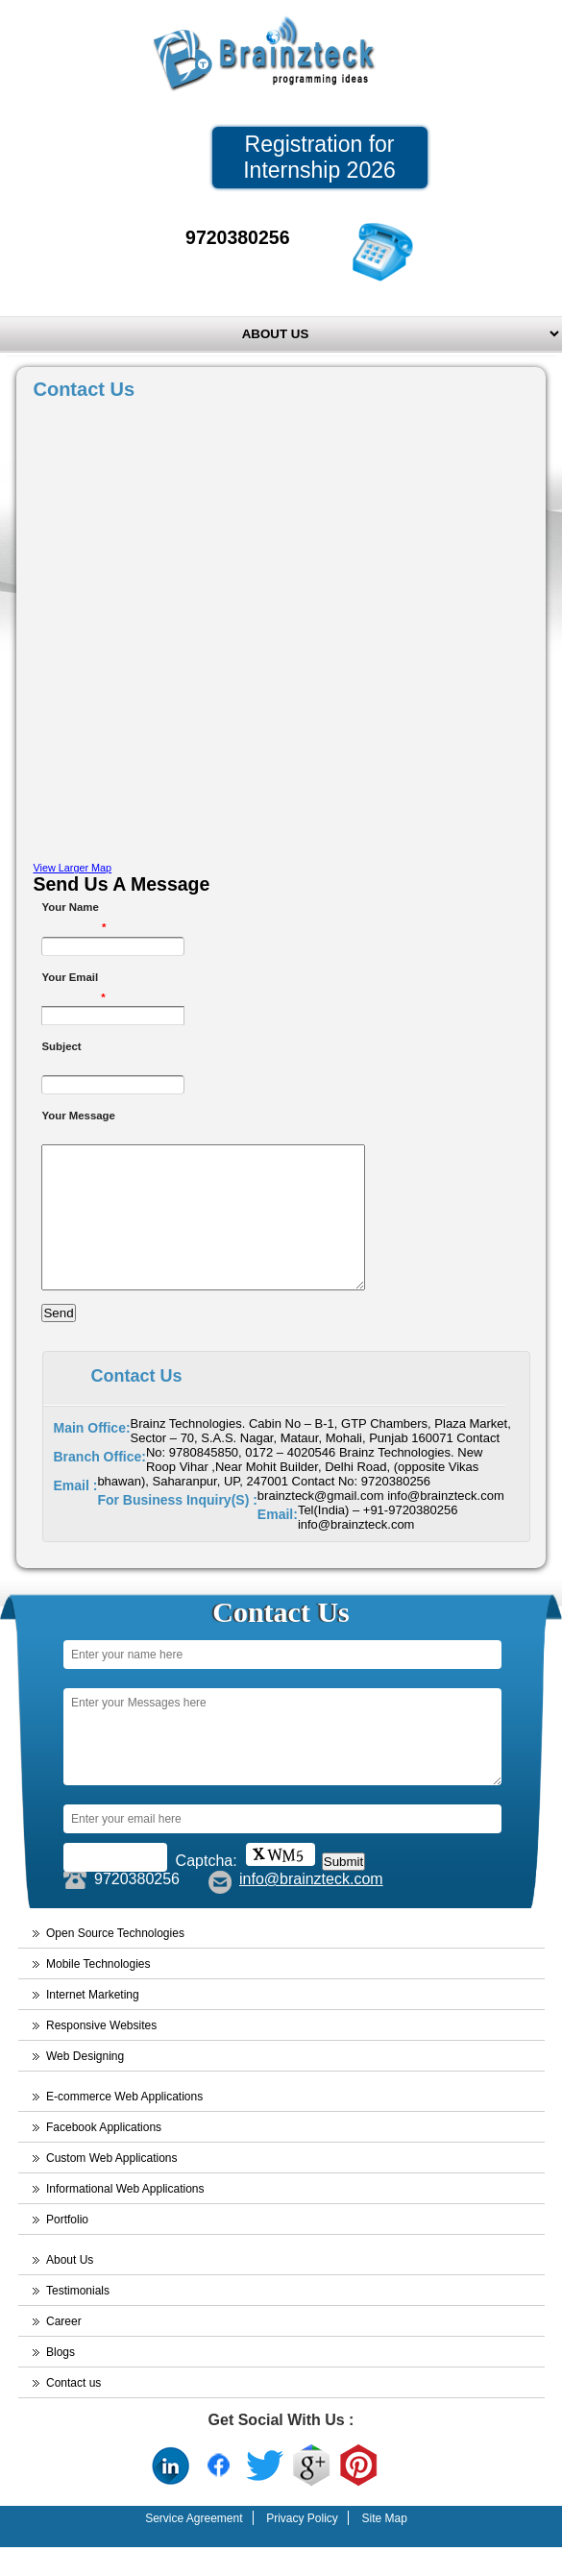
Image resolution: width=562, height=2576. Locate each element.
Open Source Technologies (115, 1962)
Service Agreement (193, 2547)
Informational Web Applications (125, 2217)
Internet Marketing (92, 2023)
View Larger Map (72, 867)
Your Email (73, 979)
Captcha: (206, 1889)
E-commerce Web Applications (124, 2125)
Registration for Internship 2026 (319, 157)
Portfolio (67, 2248)
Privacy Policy (302, 2547)
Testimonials (78, 2319)
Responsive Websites (101, 2054)
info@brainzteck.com (311, 1908)
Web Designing (85, 2085)
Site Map (383, 2547)
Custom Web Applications (112, 2187)
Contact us (73, 2411)
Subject (61, 1046)
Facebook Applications (103, 2156)
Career (64, 2350)
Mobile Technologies (98, 1992)
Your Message (77, 1115)
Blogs (60, 2381)
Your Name (73, 909)
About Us (69, 2288)
